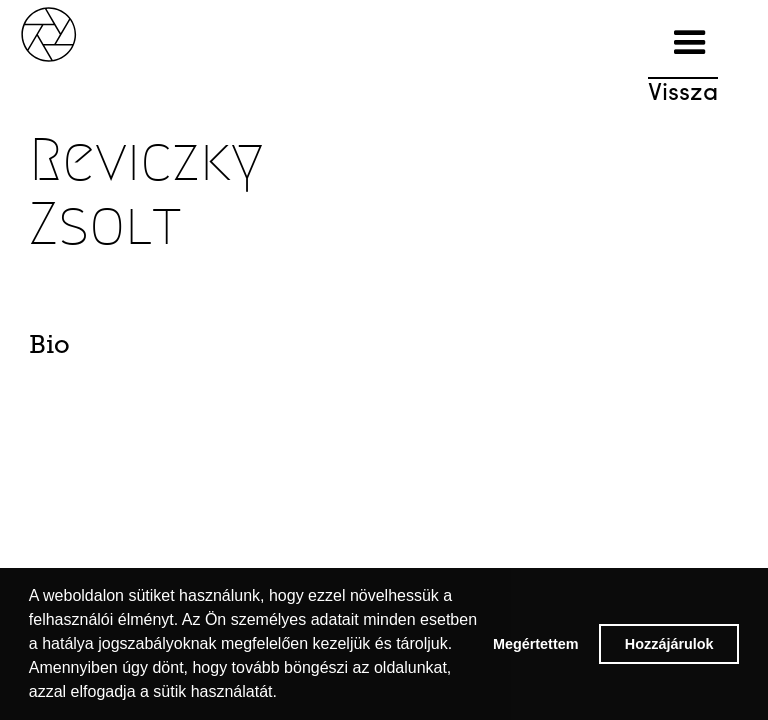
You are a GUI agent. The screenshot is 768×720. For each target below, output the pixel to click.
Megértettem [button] (536, 644)
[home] (70, 32)
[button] (690, 43)
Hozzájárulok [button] (669, 644)
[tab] (83, 350)
